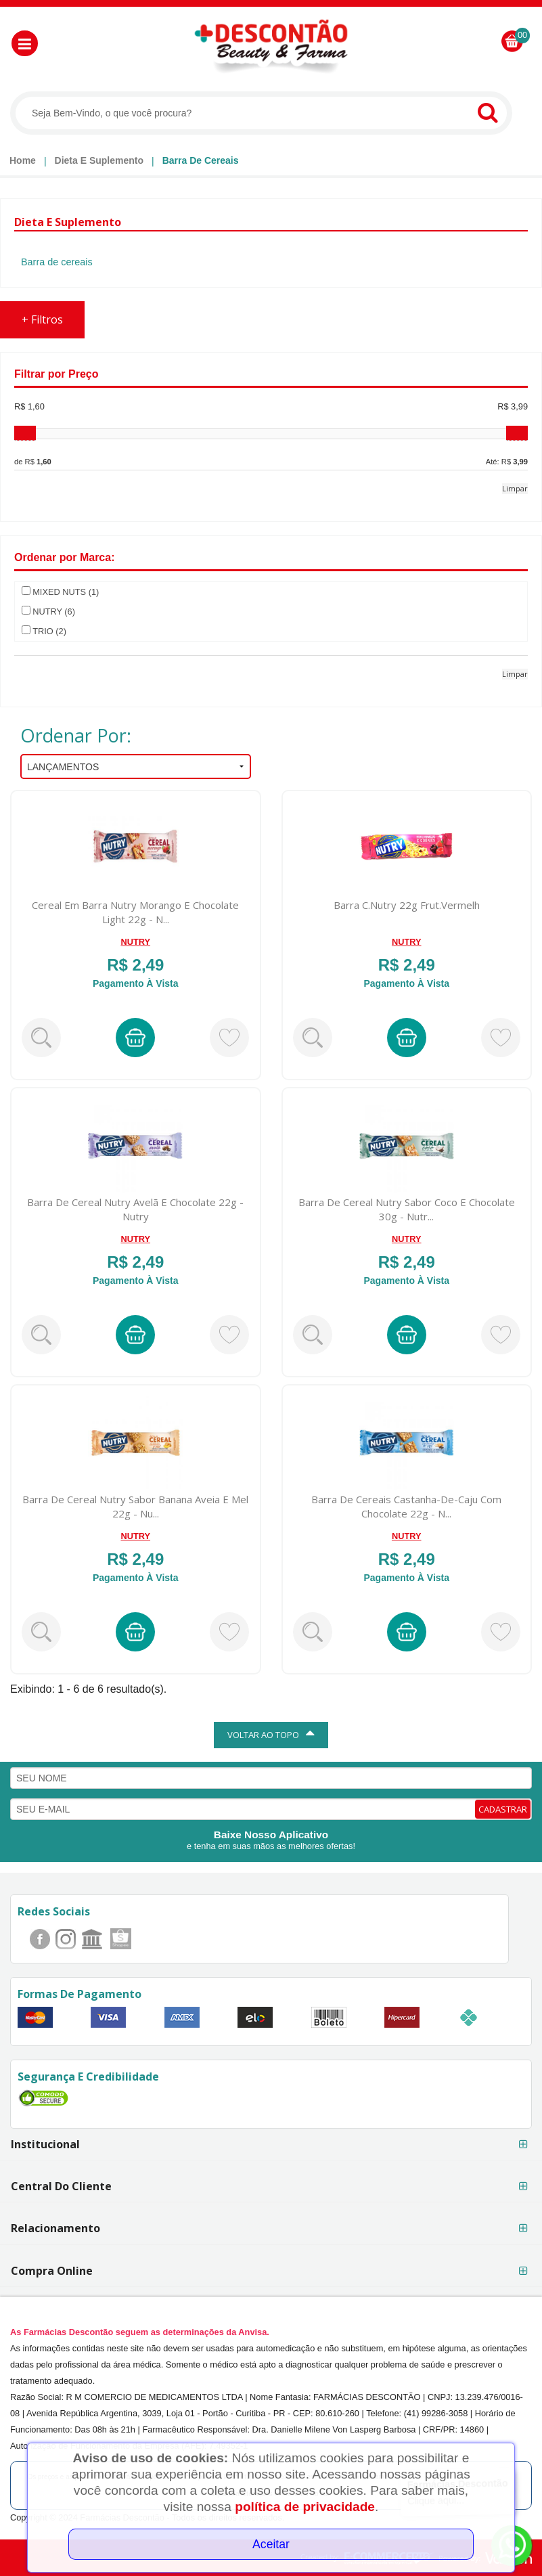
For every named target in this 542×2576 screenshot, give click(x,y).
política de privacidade (305, 2507)
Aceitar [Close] (271, 2544)
